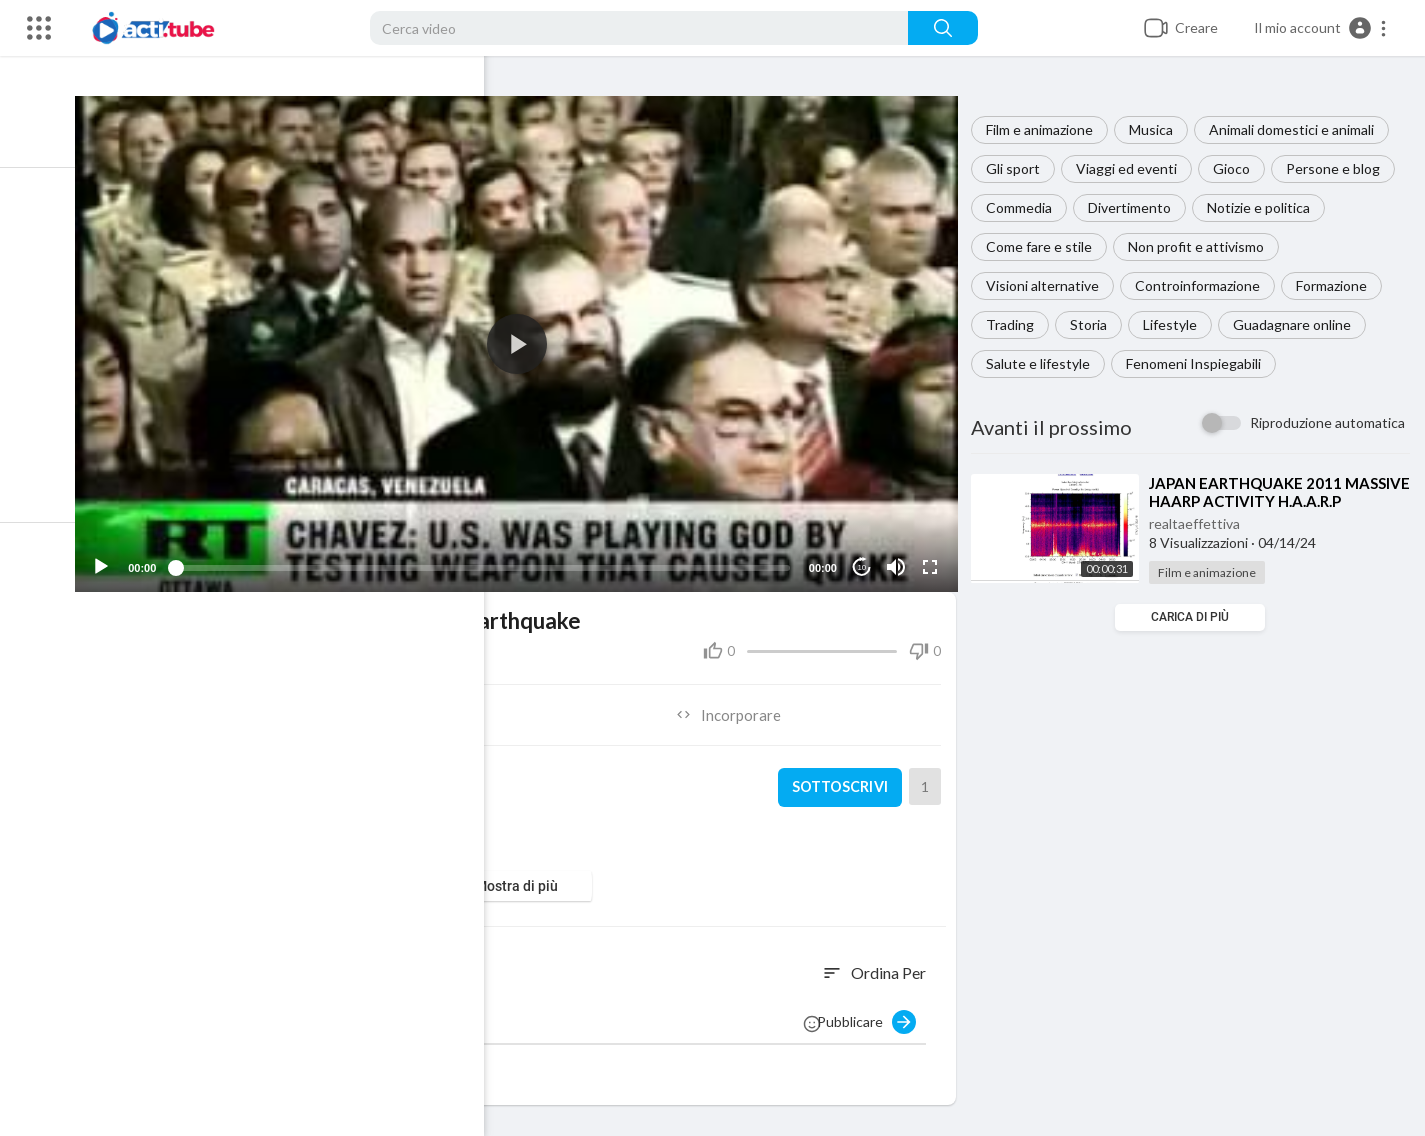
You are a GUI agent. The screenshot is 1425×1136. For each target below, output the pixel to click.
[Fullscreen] (934, 558)
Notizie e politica (1264, 207)
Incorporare (737, 706)
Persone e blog (1339, 168)
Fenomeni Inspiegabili (1199, 363)
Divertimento (1135, 207)
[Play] (121, 558)
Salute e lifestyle (1044, 363)
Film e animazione (1045, 129)
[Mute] (900, 558)
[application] (528, 339)
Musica (1157, 129)
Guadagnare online (1298, 324)
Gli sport (1019, 168)
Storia (1094, 324)
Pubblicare (872, 1013)
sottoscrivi (843, 779)
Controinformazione (1203, 285)
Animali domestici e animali (1297, 129)
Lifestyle (1176, 324)
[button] (1321, 28)
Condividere (319, 706)
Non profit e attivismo (1202, 246)
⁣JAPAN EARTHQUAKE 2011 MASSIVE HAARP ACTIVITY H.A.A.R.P (1252, 501)
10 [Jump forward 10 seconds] (865, 558)
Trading (1016, 324)
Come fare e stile (1045, 246)
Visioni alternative (1048, 285)
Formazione (1337, 285)
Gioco (1237, 168)
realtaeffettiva (1200, 523)
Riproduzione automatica (1327, 422)
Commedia (1025, 207)
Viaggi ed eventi (1132, 168)
